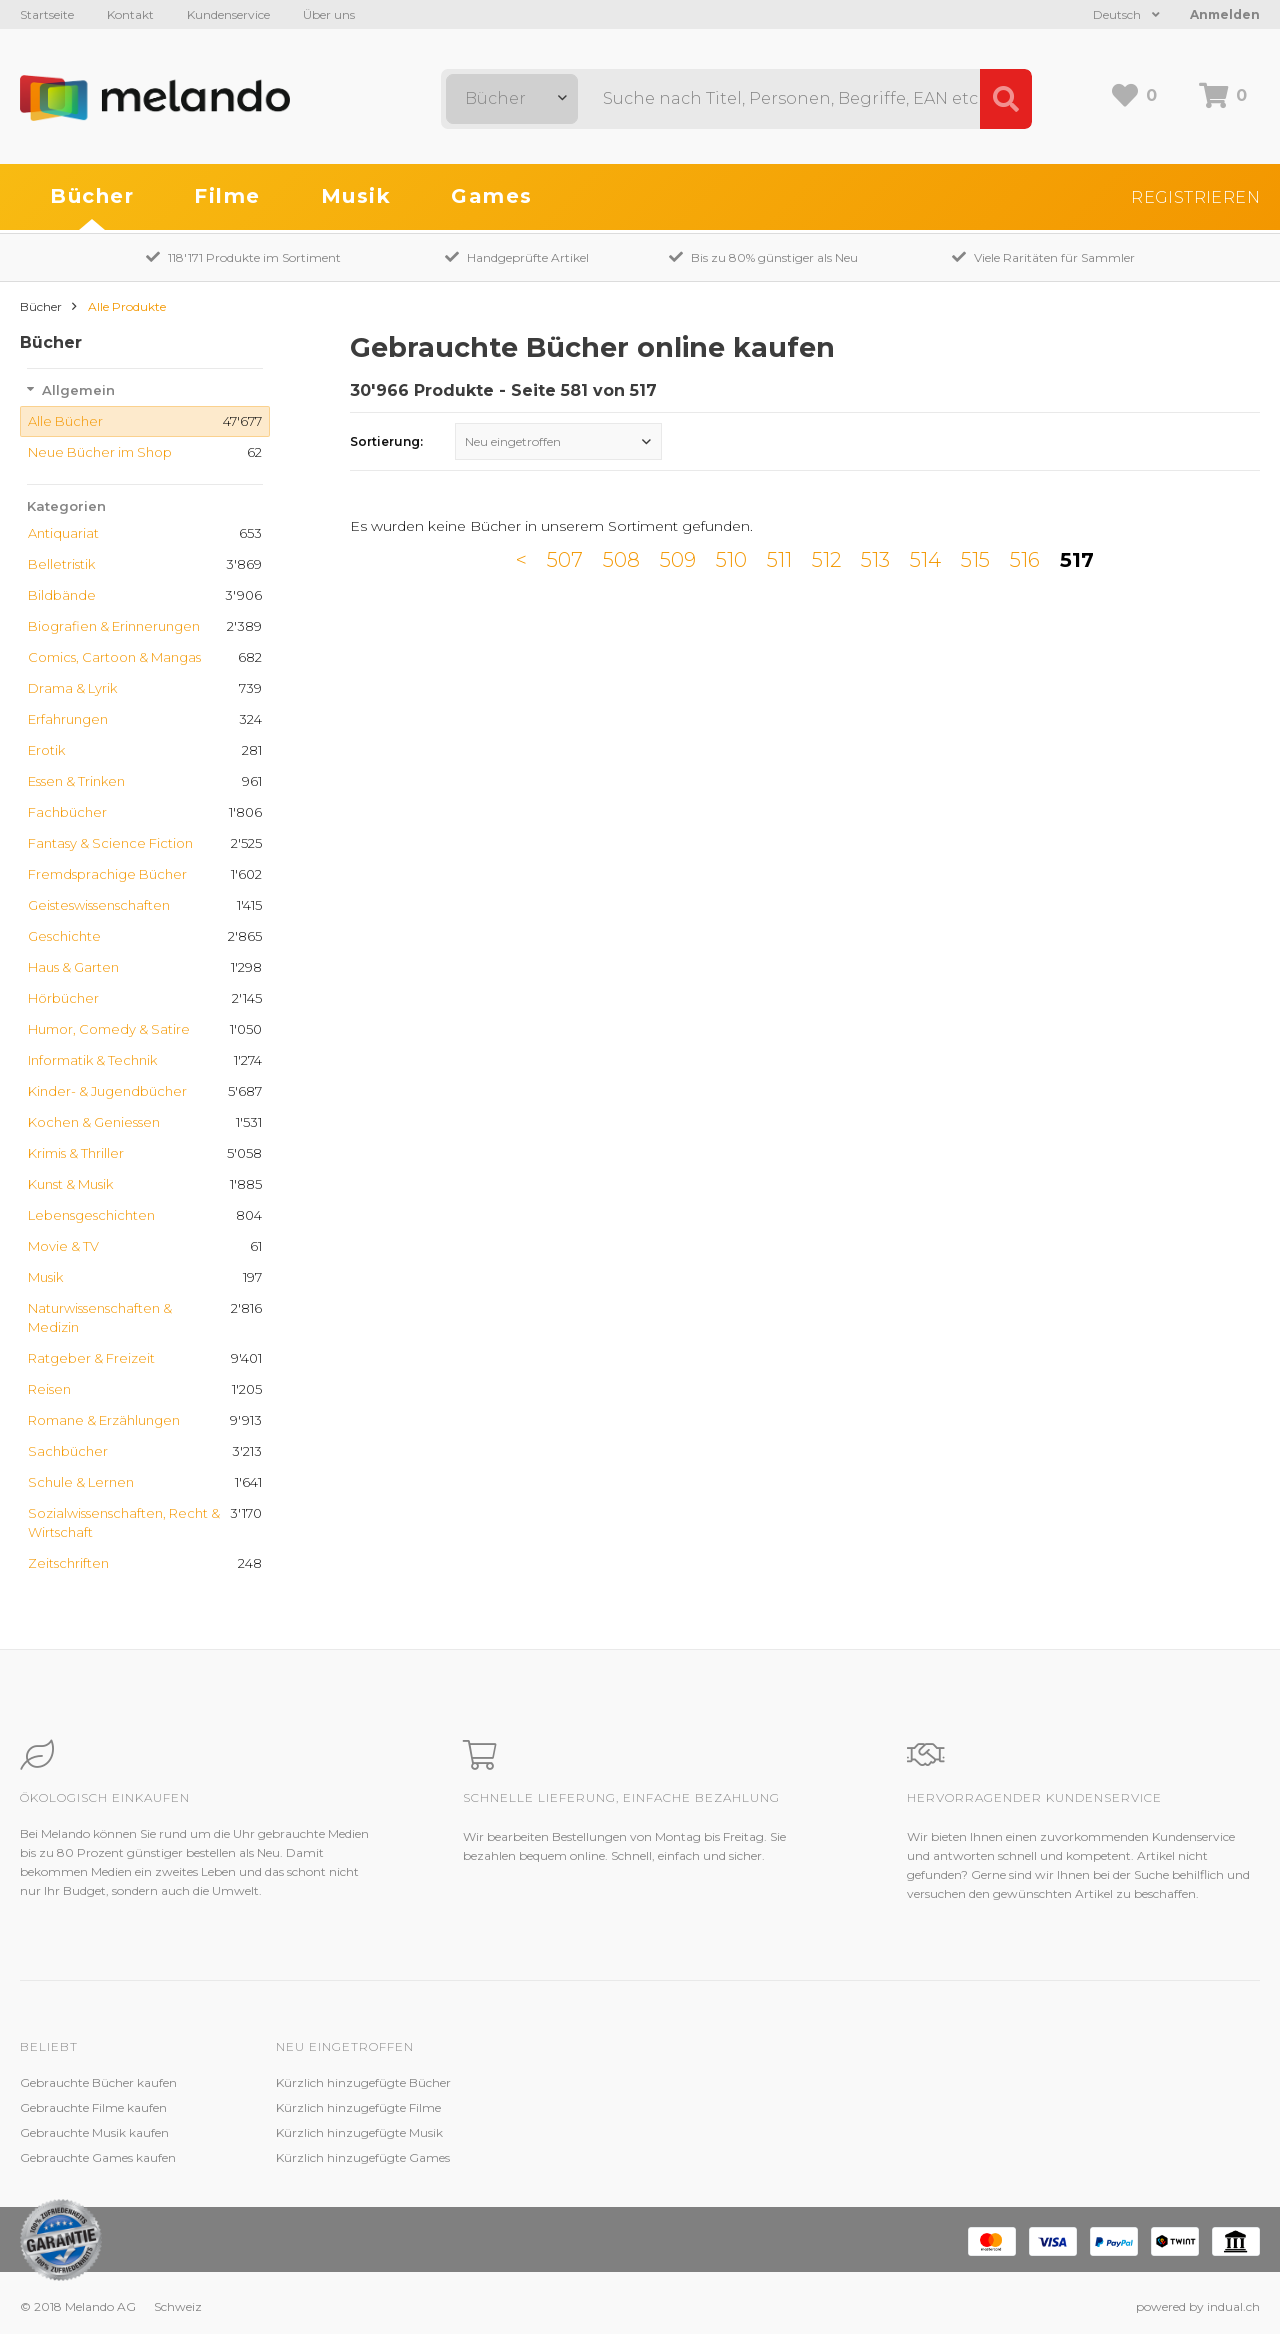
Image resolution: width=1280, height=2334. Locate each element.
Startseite (47, 14)
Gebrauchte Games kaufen (98, 2157)
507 (565, 560)
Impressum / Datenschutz (863, 2157)
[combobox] (512, 99)
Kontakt (130, 14)
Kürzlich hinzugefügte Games (363, 2157)
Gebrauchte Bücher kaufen (98, 2082)
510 (731, 560)
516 (1025, 560)
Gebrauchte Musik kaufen (94, 2132)
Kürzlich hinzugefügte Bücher (363, 2082)
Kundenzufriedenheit (592, 2132)
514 (925, 560)
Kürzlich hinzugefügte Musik (359, 2132)
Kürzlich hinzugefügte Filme (358, 2107)
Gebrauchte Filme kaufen (93, 2107)
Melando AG (823, 2082)
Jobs (801, 2107)
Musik (356, 196)
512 (826, 560)
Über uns (329, 14)
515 (975, 560)
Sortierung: (386, 441)
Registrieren (1195, 197)
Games (492, 196)
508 (621, 560)
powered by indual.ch (1198, 2306)
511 (779, 560)
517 (1077, 560)
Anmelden (1225, 14)
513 (875, 560)
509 (678, 560)
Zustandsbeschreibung (598, 2107)
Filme (227, 196)
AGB (802, 2132)
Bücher (92, 196)
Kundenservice (228, 14)
